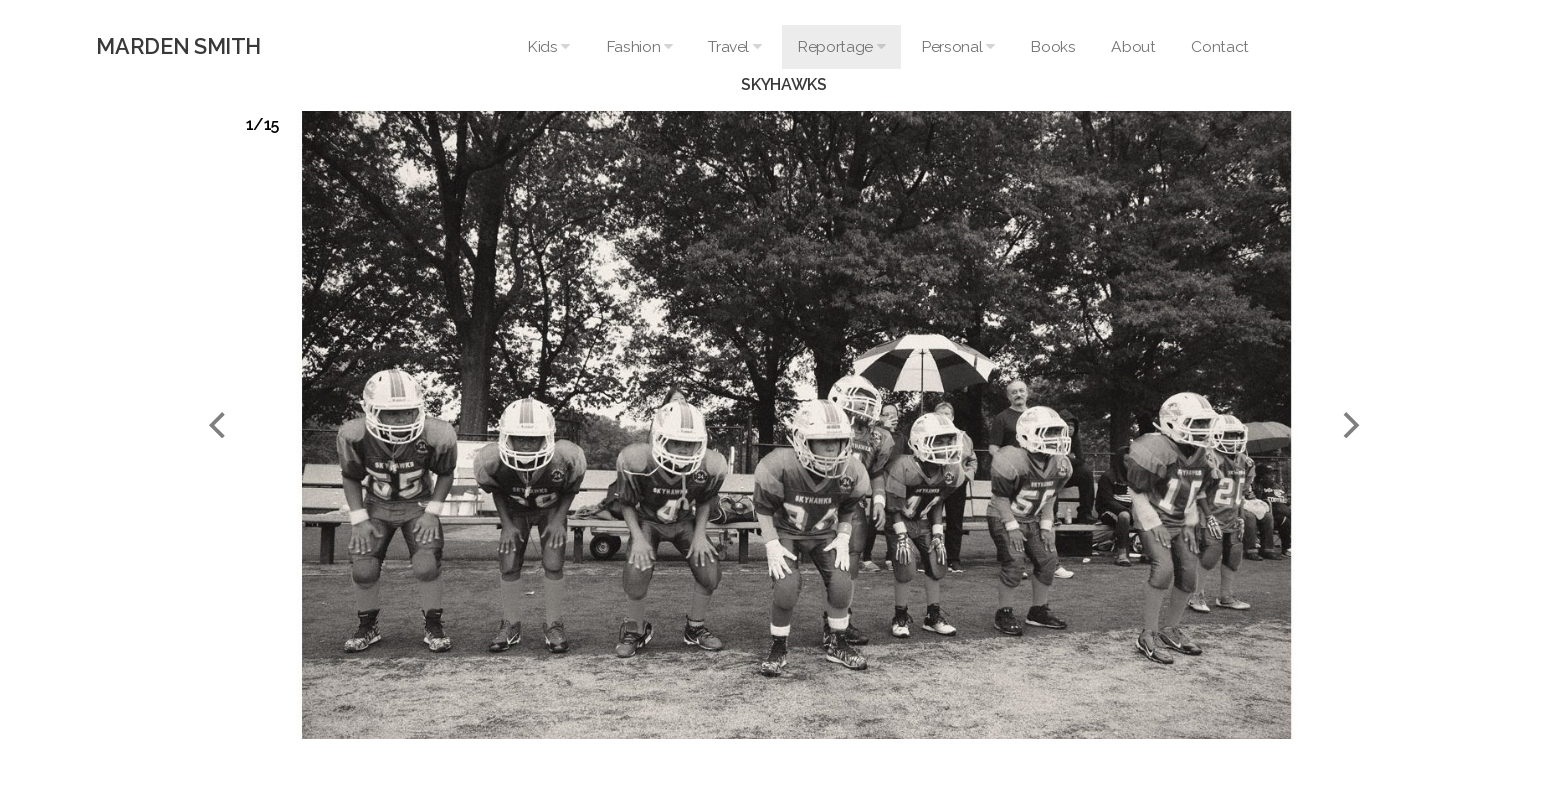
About (1133, 46)
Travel (734, 46)
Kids (548, 46)
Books (1052, 46)
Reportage (841, 46)
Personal (957, 46)
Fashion (639, 46)
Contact (1219, 46)
